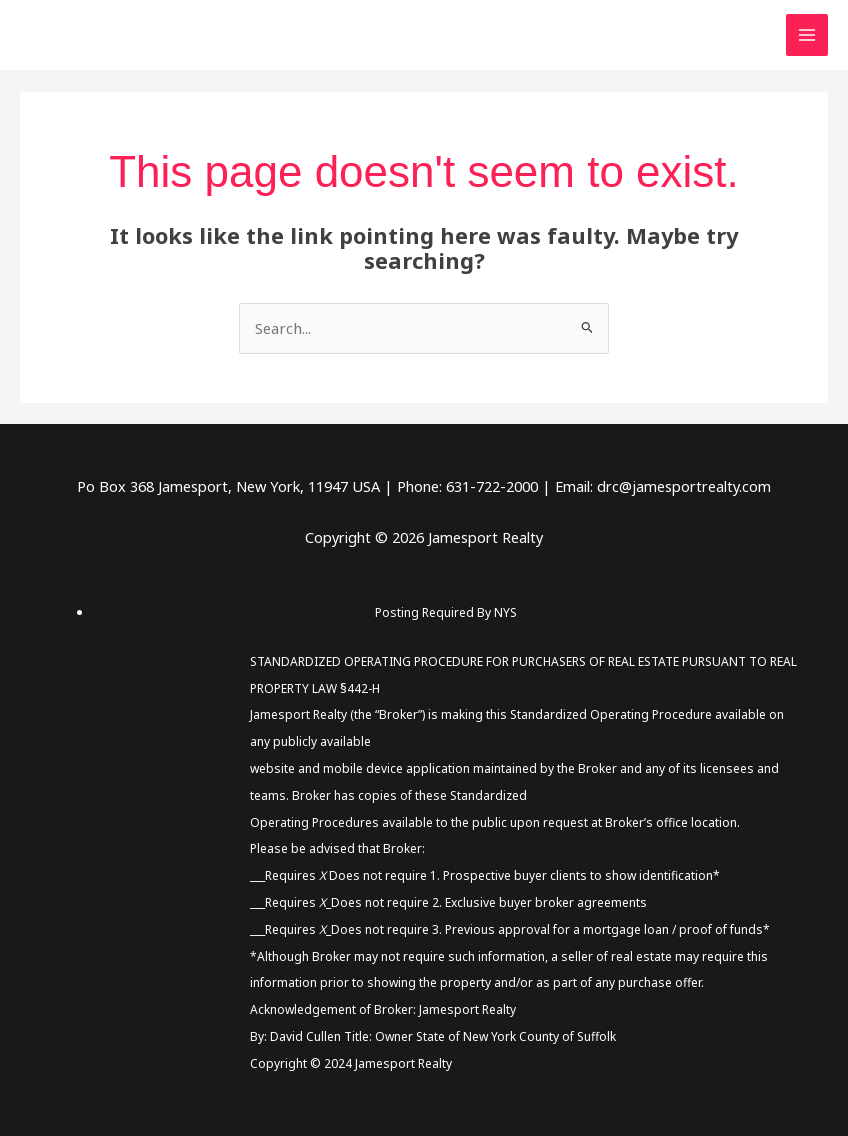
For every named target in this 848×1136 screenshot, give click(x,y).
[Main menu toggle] (807, 35)
